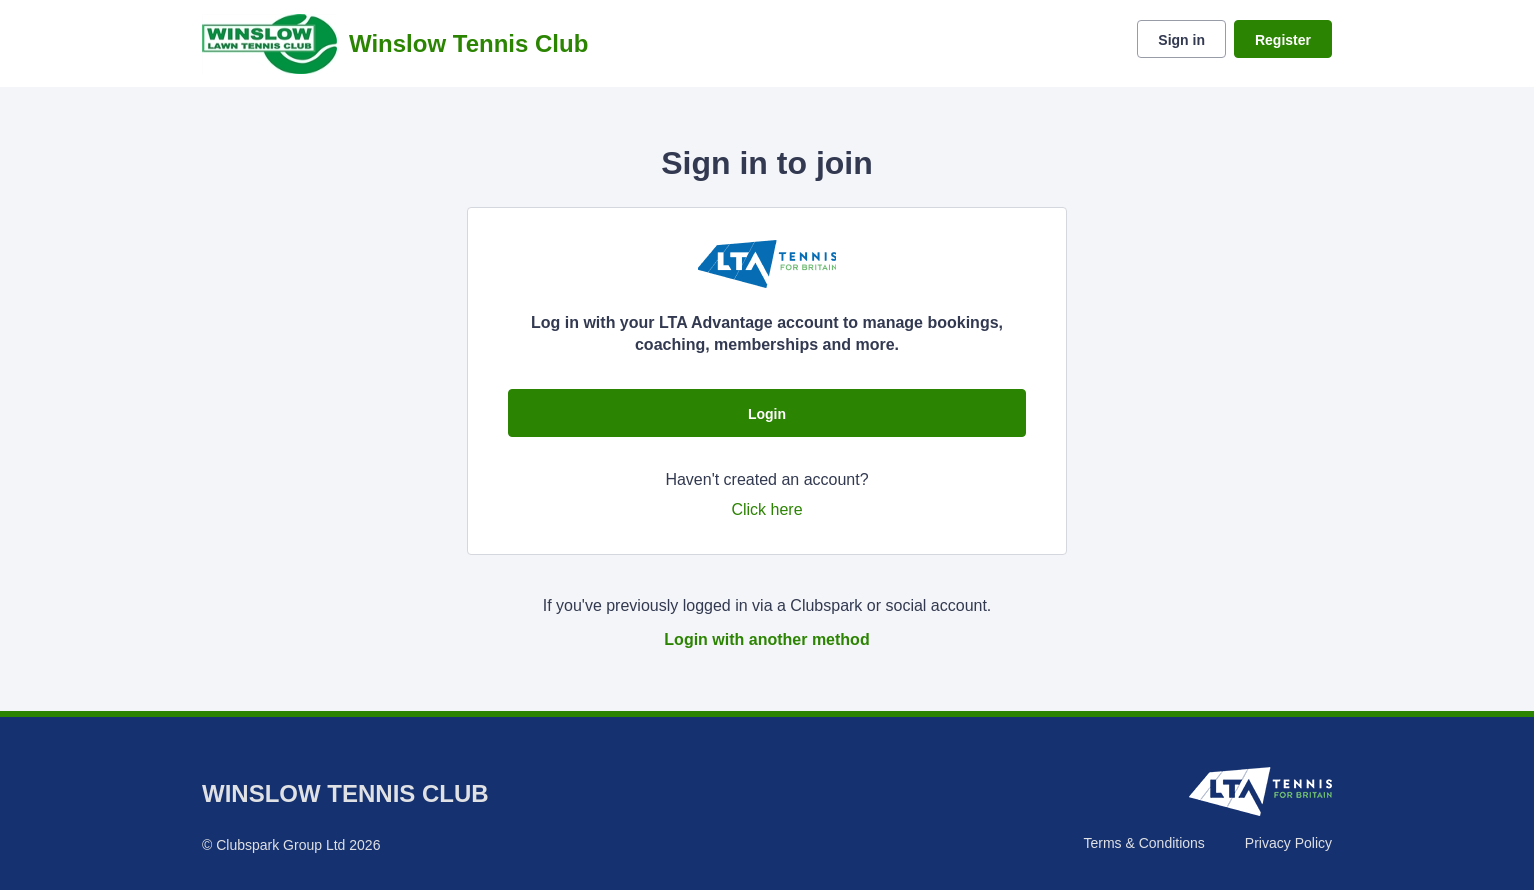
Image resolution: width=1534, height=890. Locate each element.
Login (767, 414)
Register (1283, 40)
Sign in (1181, 40)
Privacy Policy (1288, 843)
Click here (766, 509)
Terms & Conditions (1143, 843)
